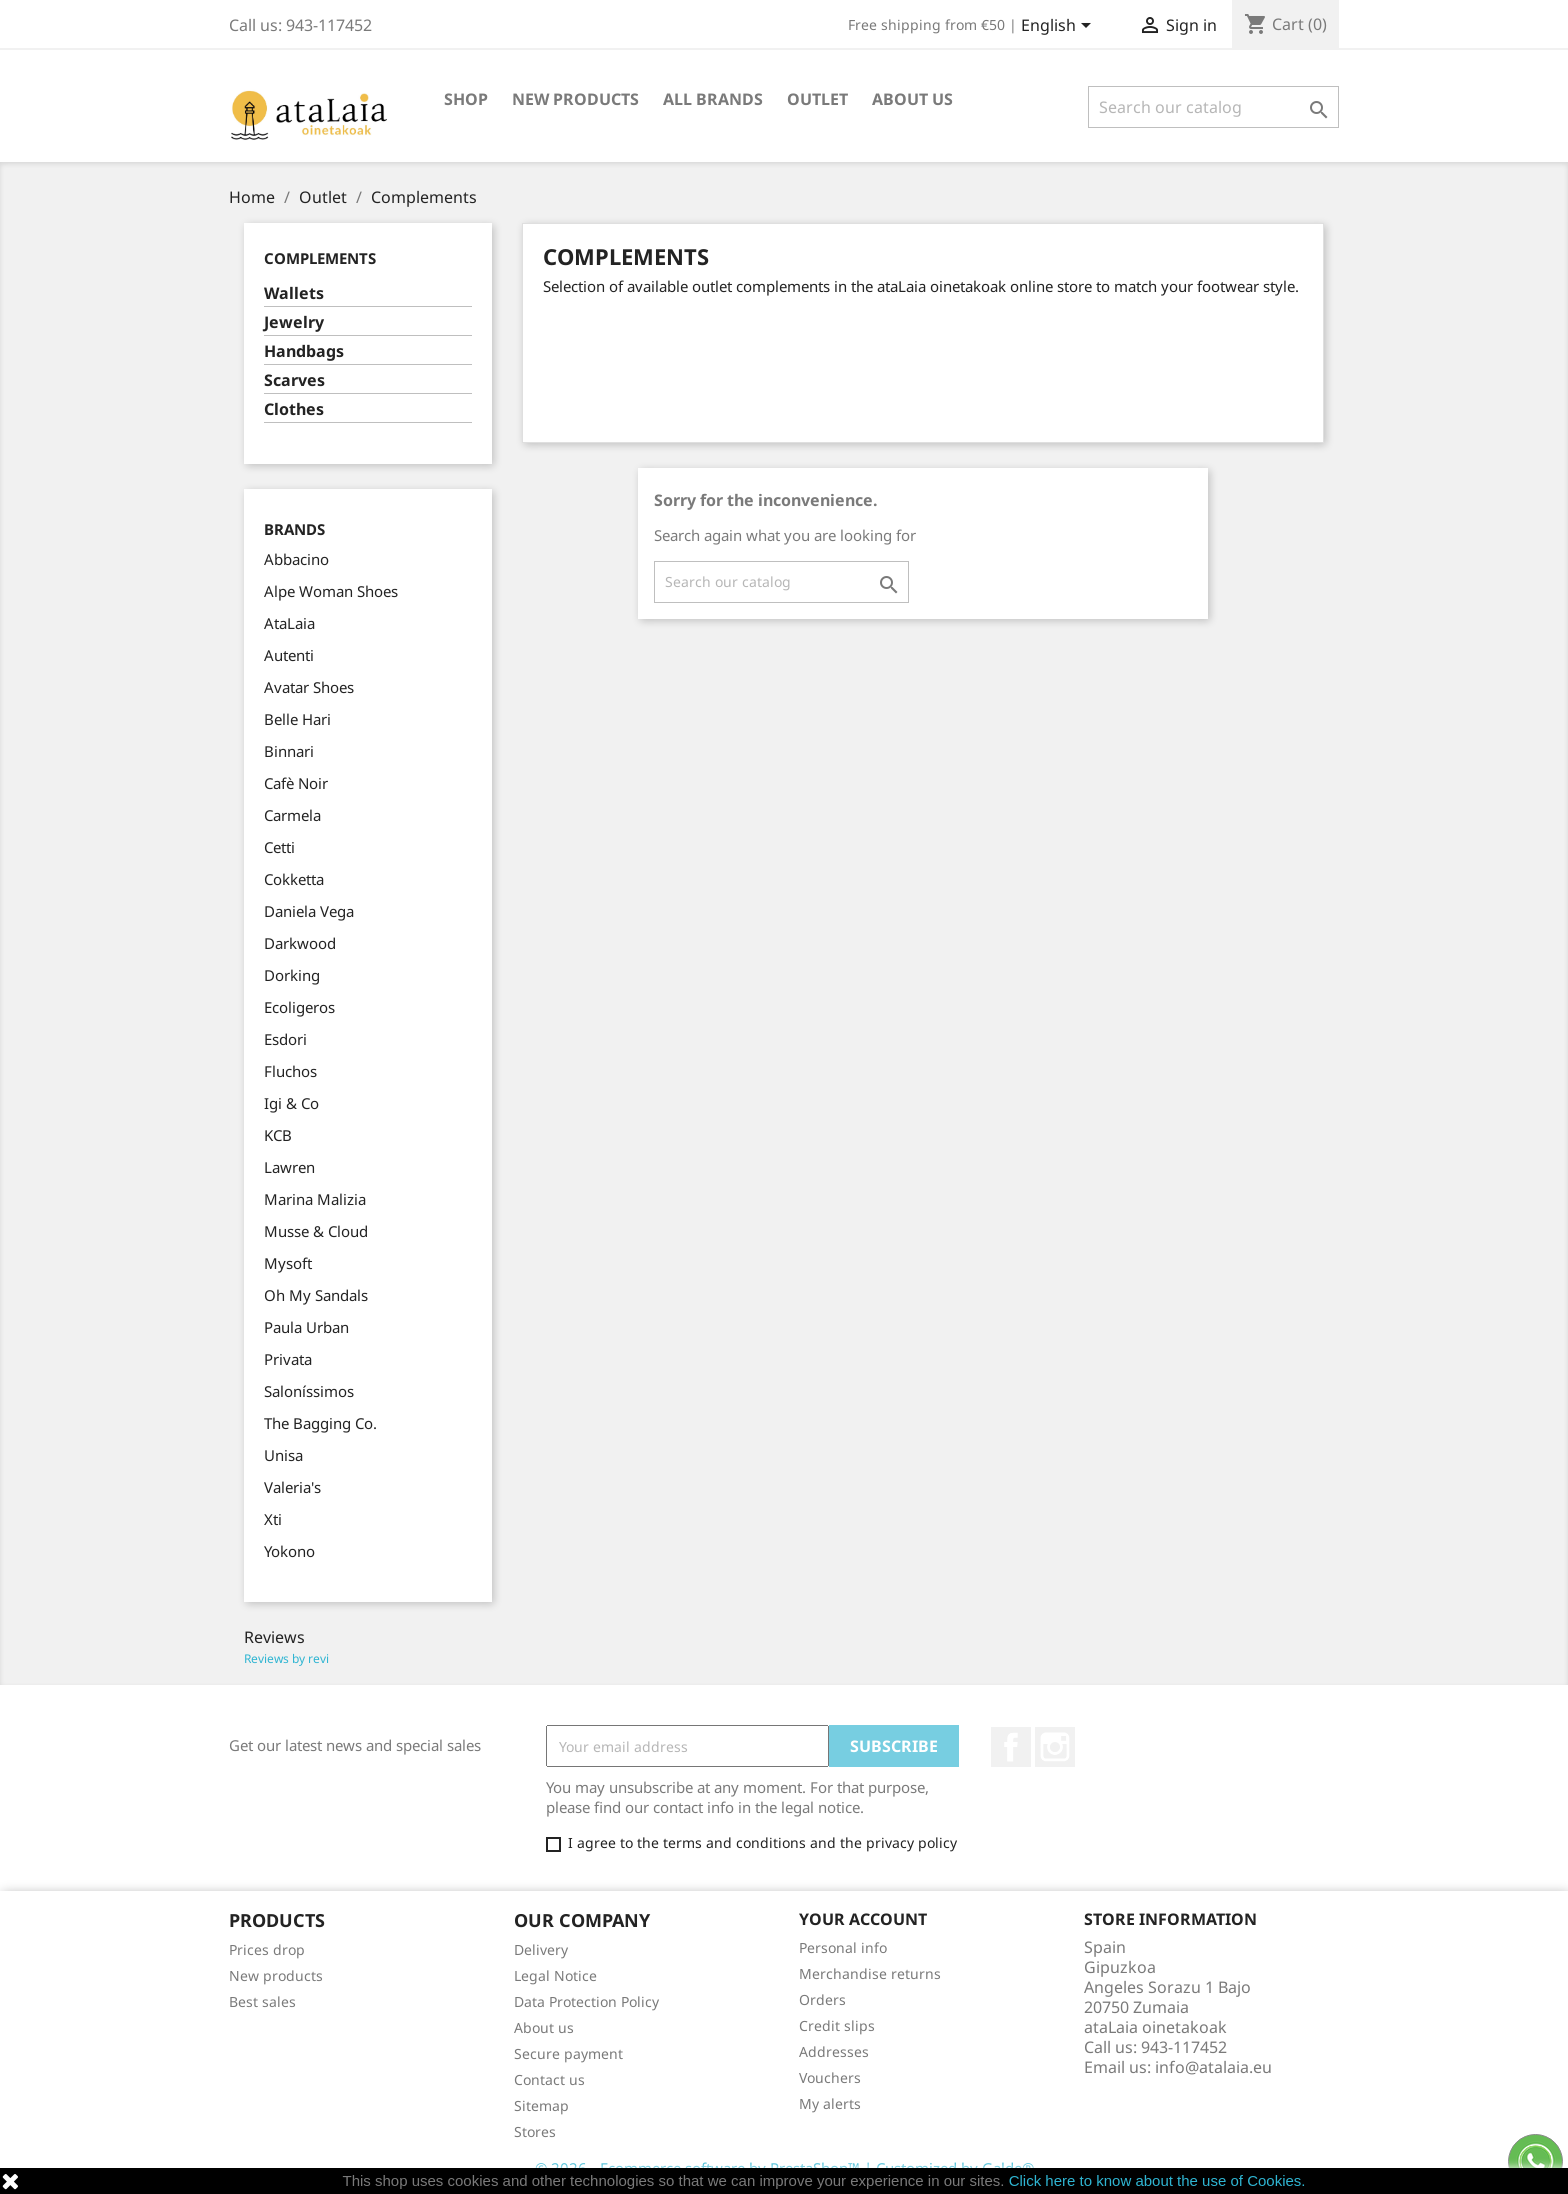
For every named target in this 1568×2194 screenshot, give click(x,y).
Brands (294, 529)
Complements (320, 258)
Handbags (304, 351)
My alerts (830, 2103)
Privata (288, 1359)
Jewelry (294, 322)
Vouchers (830, 2077)
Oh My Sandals (316, 1295)
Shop (466, 99)
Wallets (294, 293)
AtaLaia (289, 623)
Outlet (817, 99)
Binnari (289, 751)
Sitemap (541, 2105)
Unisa (283, 1455)
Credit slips (837, 2025)
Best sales (262, 2001)
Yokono (289, 1551)
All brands (713, 99)
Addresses (834, 2051)
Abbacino (296, 559)
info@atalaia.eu (1213, 2067)
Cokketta (294, 879)
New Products (575, 99)
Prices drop (267, 1949)
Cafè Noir (296, 783)
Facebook (1011, 1747)
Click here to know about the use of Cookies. (1157, 2180)
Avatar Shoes (309, 687)
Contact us (549, 2079)
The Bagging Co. (320, 1423)
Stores (535, 2131)
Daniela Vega (309, 911)
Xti (273, 1519)
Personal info (843, 1947)
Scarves (294, 380)
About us (912, 99)
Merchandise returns (870, 1973)
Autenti (289, 655)
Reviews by (286, 1658)
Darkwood (300, 943)
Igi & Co (291, 1103)
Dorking (292, 975)
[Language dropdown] (1059, 27)
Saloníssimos (309, 1391)
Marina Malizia (315, 1199)
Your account (863, 1919)
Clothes (294, 409)
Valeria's (292, 1487)
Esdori (285, 1039)
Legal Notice (555, 1975)
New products (276, 1975)
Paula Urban (306, 1327)
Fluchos (290, 1071)
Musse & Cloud (316, 1231)
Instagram (1055, 1747)
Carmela (292, 815)
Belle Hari (297, 719)
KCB (278, 1135)
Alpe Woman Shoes (331, 591)
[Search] (1213, 107)
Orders (822, 1999)
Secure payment (568, 2053)
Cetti (279, 847)
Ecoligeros (299, 1007)
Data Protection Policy (586, 2001)
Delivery (541, 1949)
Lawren (289, 1167)
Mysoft (288, 1263)
